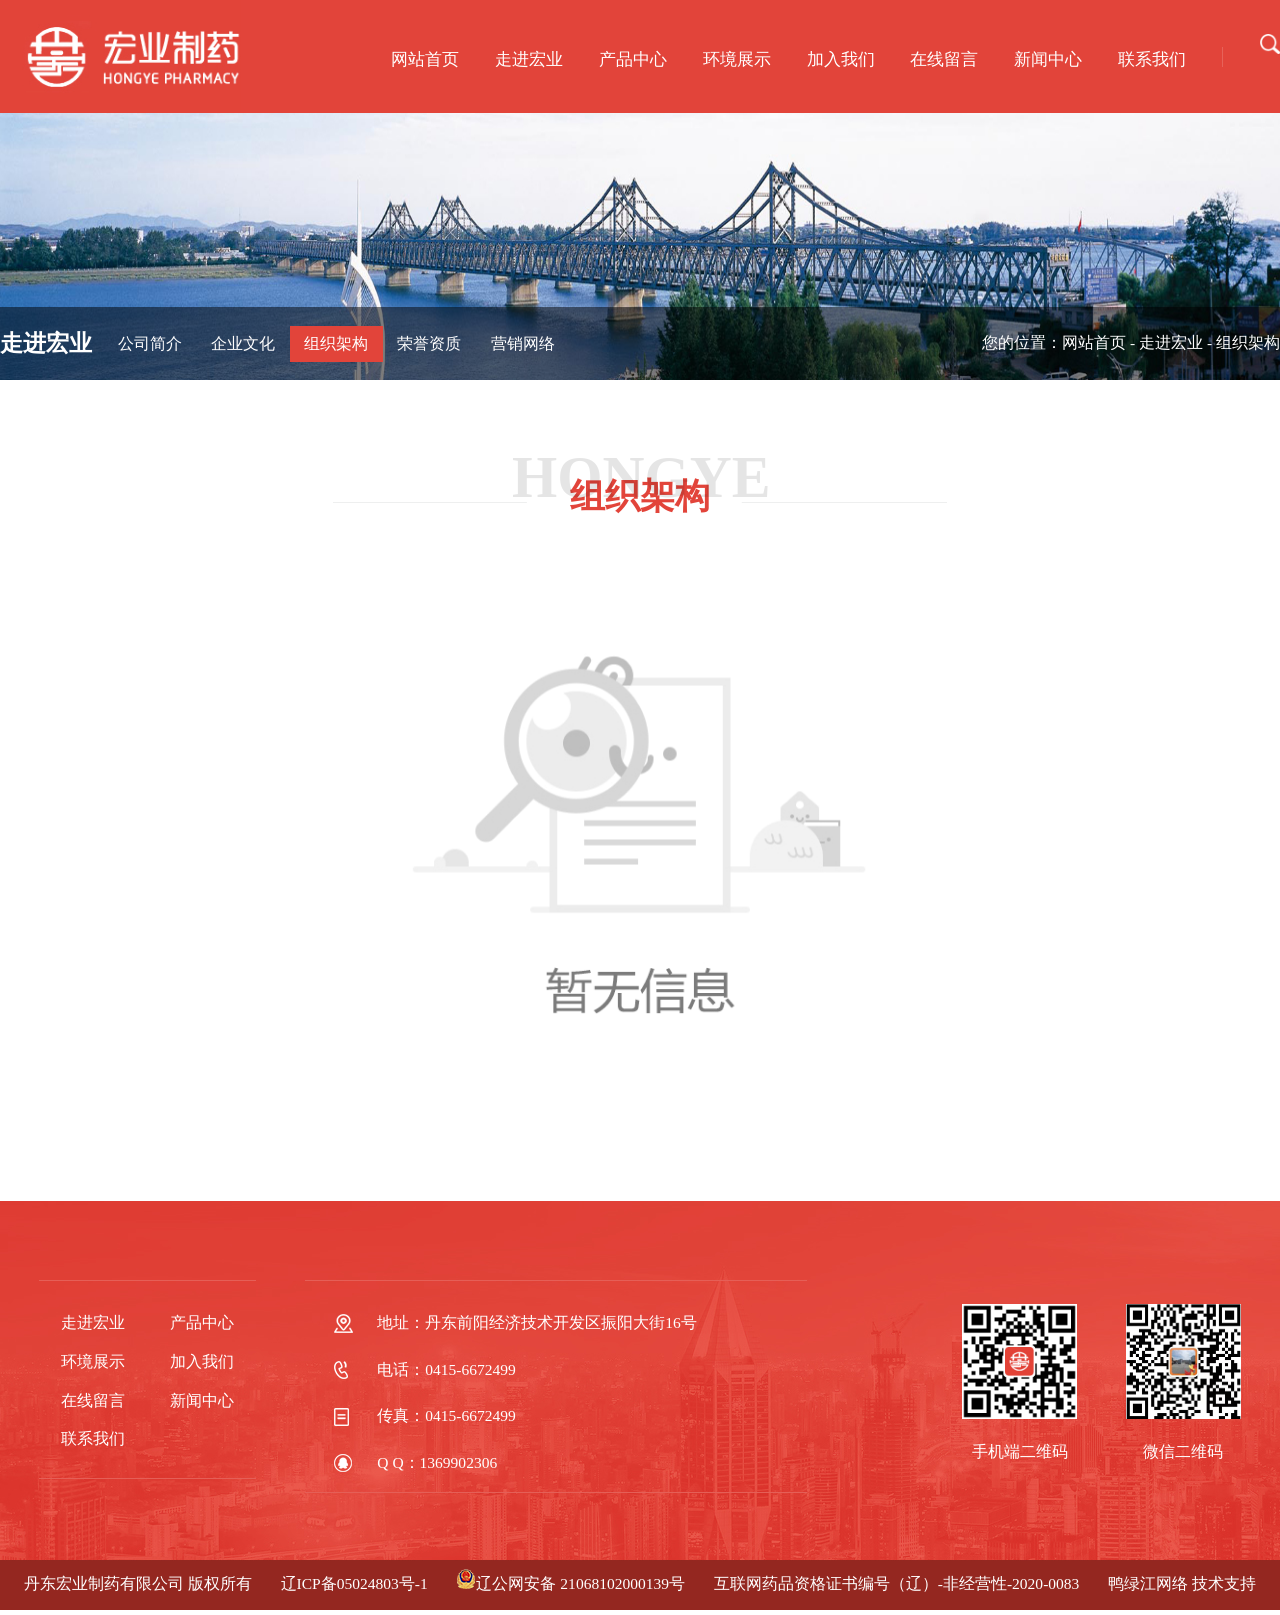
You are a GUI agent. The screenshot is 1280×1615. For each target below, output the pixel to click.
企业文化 (243, 343)
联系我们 (1152, 59)
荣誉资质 (429, 343)
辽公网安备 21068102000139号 (570, 1583)
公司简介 (150, 343)
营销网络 (523, 343)
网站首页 (425, 59)
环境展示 (737, 59)
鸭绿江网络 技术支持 (1182, 1583)
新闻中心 (1048, 59)
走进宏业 (529, 59)
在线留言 (944, 59)
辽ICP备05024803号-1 (354, 1583)
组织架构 (336, 343)
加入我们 (841, 59)
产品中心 (633, 59)
